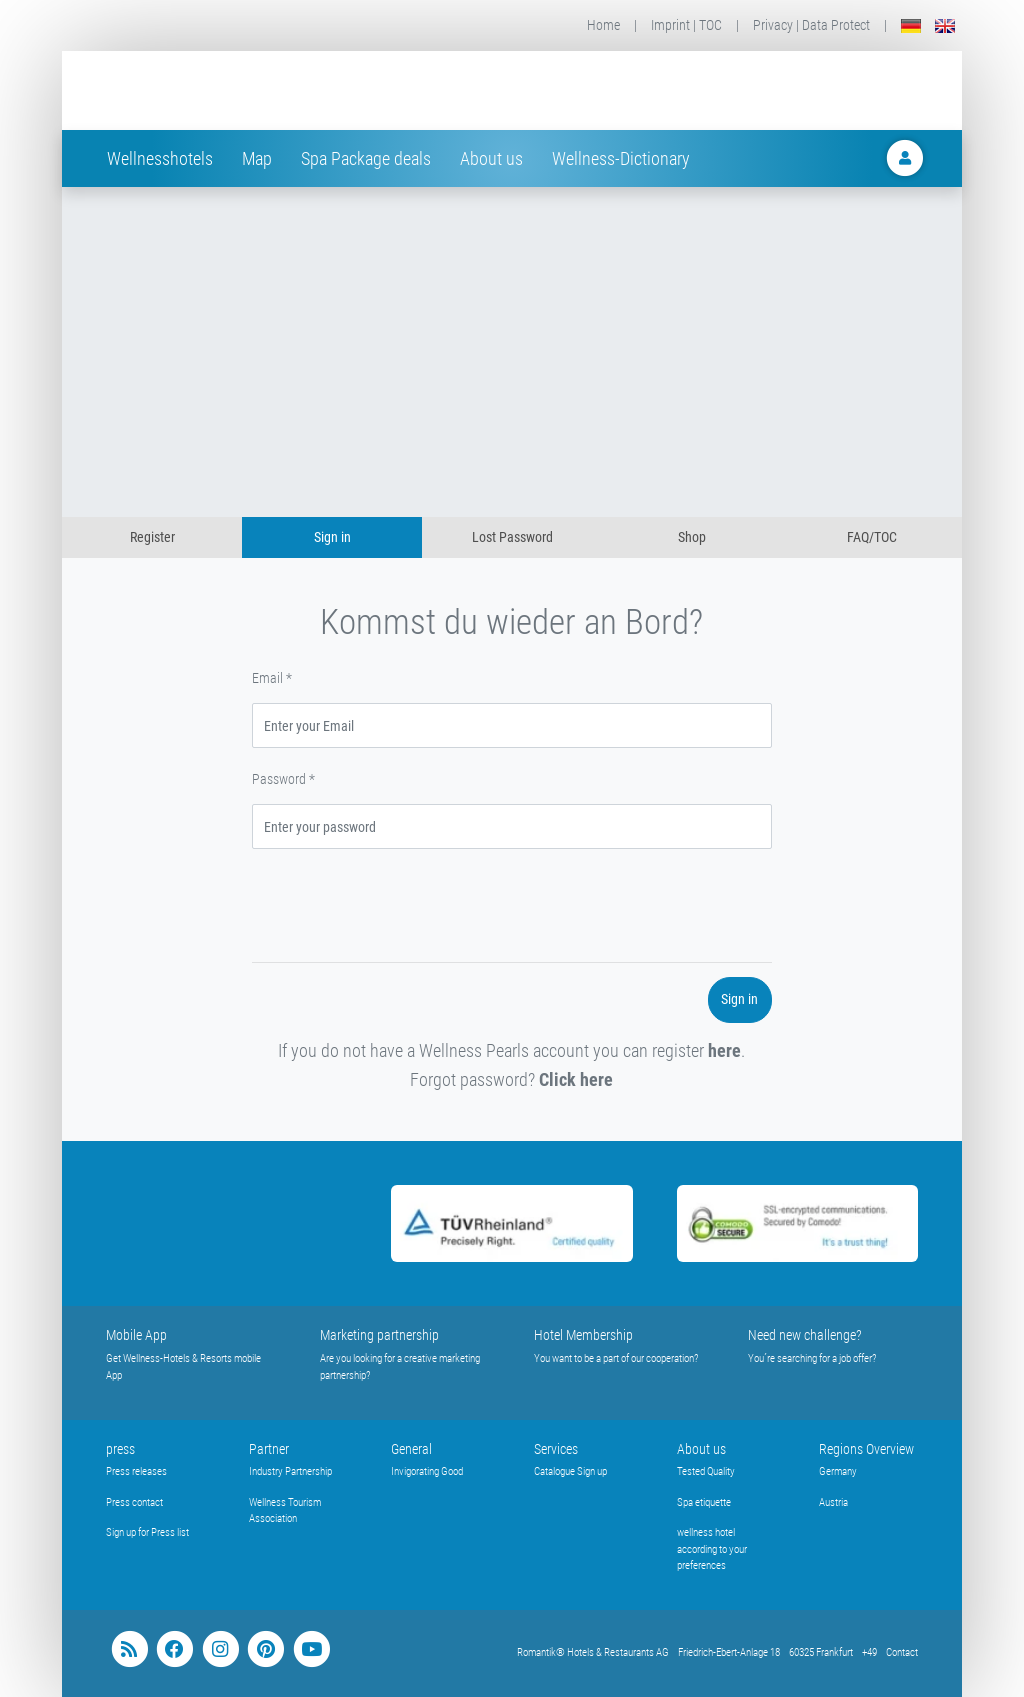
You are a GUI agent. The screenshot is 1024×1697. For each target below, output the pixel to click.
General (411, 1449)
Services (556, 1449)
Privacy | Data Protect (811, 25)
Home (603, 25)
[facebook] (174, 1649)
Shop (692, 537)
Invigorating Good (427, 1471)
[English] (945, 25)
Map (257, 158)
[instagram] (220, 1649)
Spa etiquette (704, 1502)
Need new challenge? (805, 1335)
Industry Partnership (290, 1471)
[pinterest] (265, 1649)
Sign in (332, 537)
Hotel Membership (583, 1335)
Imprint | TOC (686, 25)
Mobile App (136, 1335)
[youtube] (311, 1649)
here (724, 1050)
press (120, 1449)
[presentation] (404, 909)
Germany (838, 1471)
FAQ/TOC (872, 537)
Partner (269, 1449)
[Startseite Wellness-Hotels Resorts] (265, 90)
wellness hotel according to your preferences (712, 1549)
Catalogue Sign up (570, 1471)
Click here (576, 1079)
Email (272, 678)
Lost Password (512, 537)
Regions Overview (866, 1449)
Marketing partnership (379, 1335)
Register (152, 537)
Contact (902, 1652)
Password (283, 779)
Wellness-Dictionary (621, 158)
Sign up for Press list (147, 1532)
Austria (833, 1502)
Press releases (136, 1471)
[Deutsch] (911, 25)
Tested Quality (706, 1471)
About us (491, 158)
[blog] (129, 1649)
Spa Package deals (366, 158)
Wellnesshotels (160, 158)
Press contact (134, 1502)
